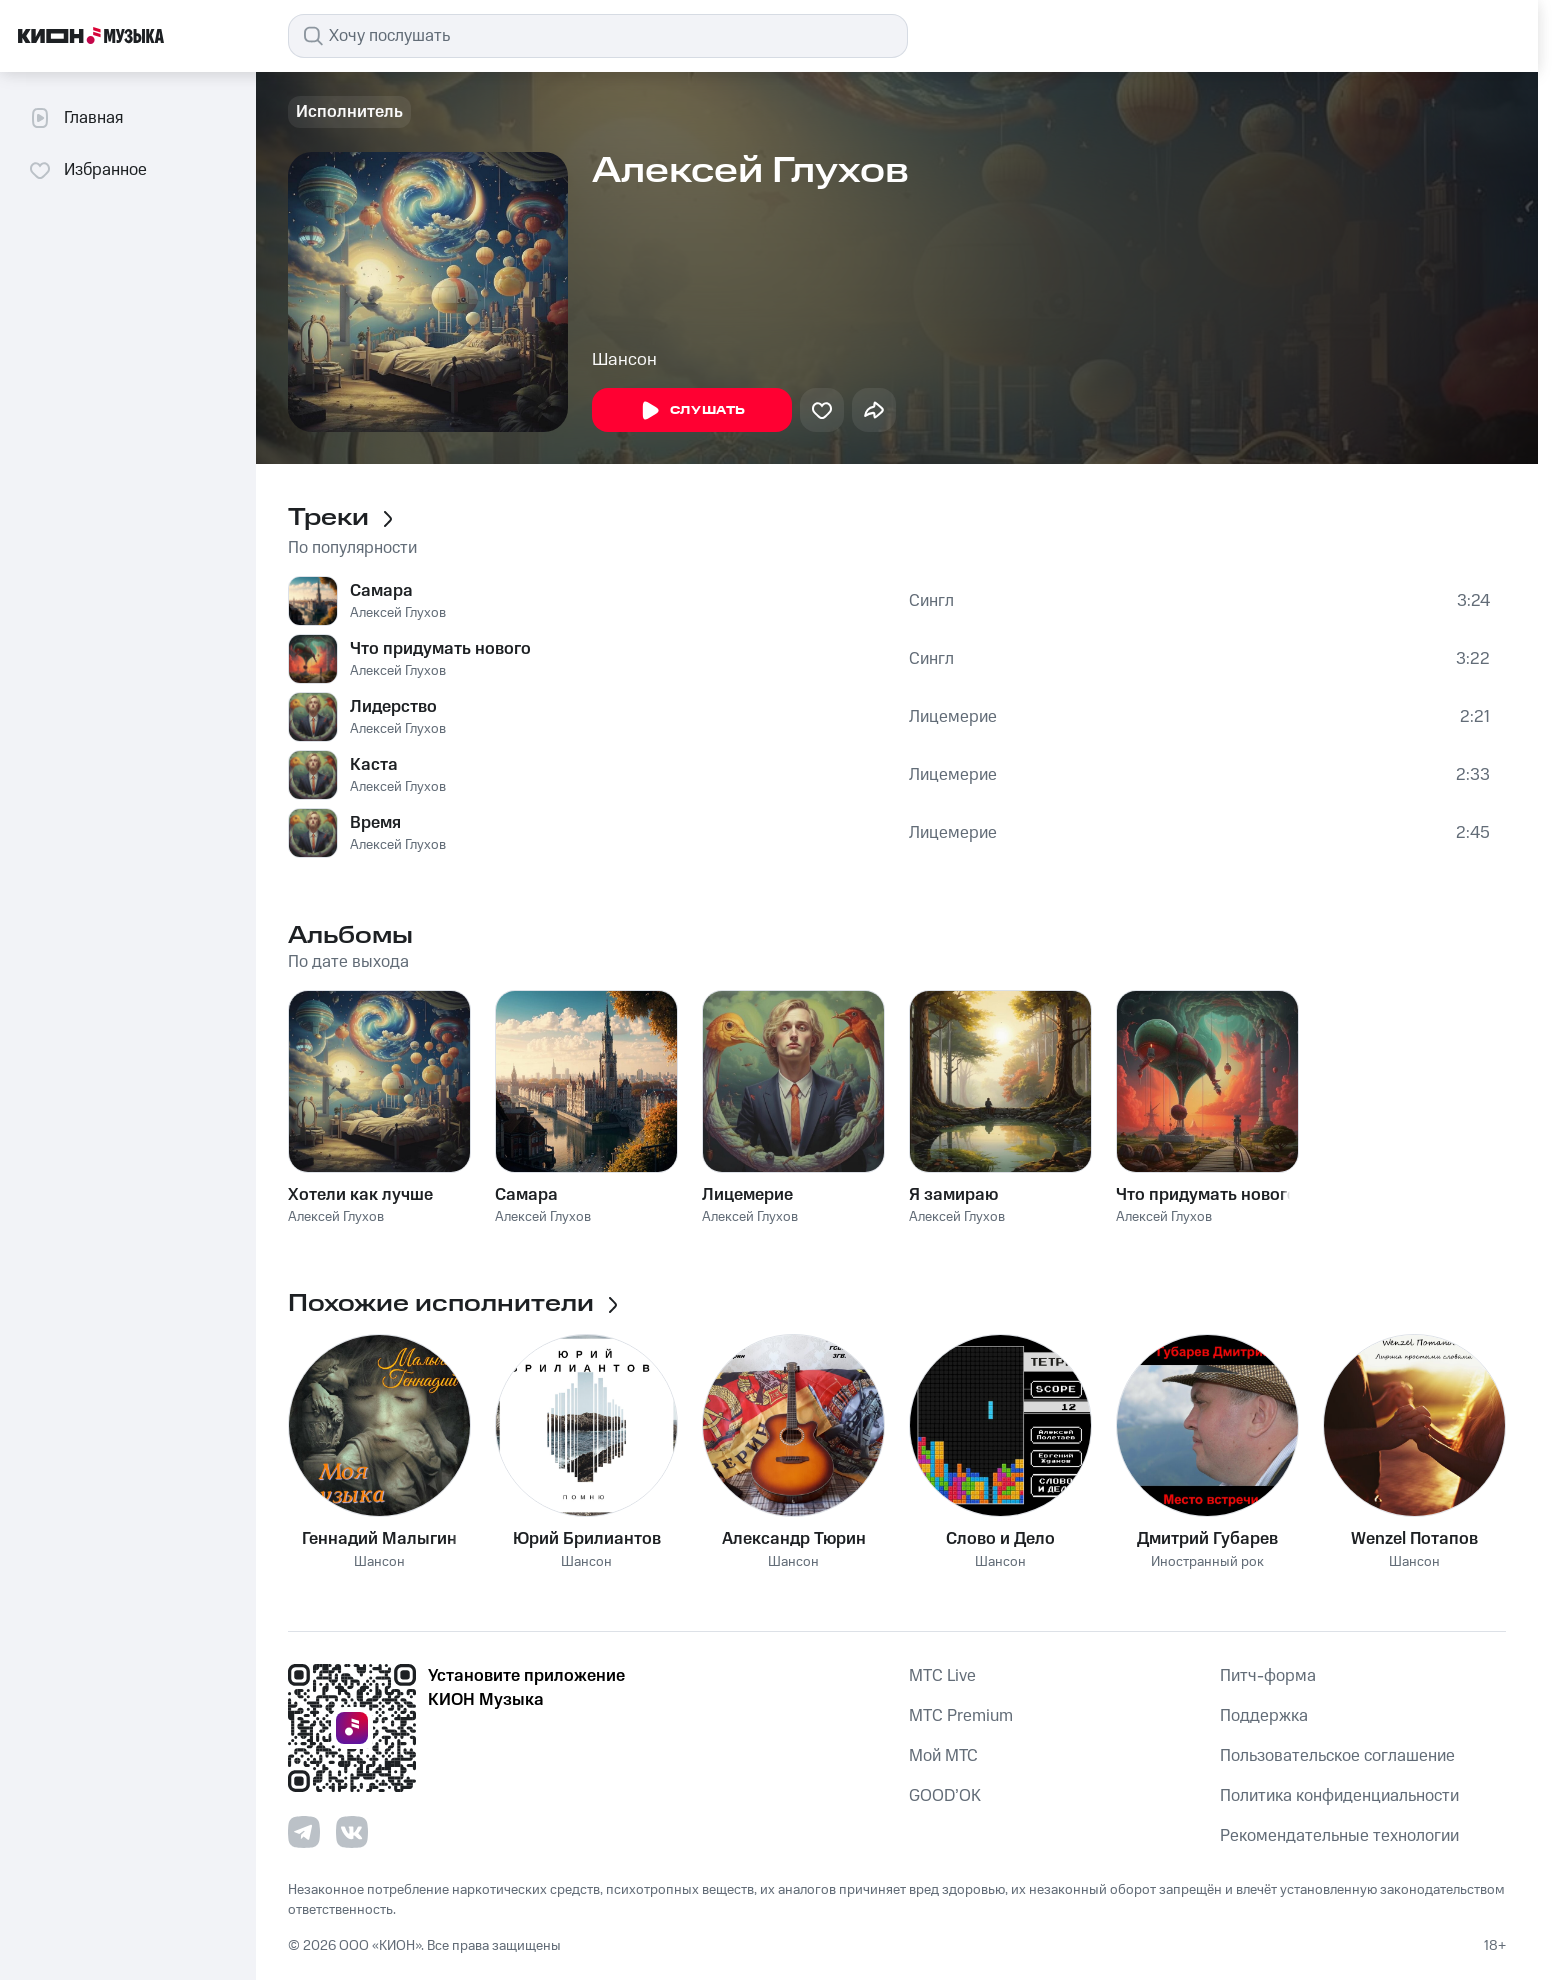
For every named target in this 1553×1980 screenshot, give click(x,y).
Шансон (624, 360)
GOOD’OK (945, 1796)
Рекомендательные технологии (1339, 1836)
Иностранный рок (1207, 1562)
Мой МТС (943, 1756)
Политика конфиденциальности (1339, 1796)
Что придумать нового (440, 649)
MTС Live (942, 1676)
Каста (374, 765)
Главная (75, 118)
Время (375, 823)
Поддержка (1264, 1716)
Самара (381, 591)
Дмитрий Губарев (1207, 1539)
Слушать (692, 411)
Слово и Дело (1000, 1539)
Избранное (87, 170)
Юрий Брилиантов (587, 1539)
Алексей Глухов (398, 613)
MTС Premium (961, 1716)
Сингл (931, 601)
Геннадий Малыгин (379, 1539)
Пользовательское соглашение (1337, 1756)
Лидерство (393, 707)
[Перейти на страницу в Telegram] (304, 1832)
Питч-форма (1268, 1676)
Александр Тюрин (794, 1539)
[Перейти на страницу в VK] (352, 1832)
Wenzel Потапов (1414, 1539)
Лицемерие (953, 717)
